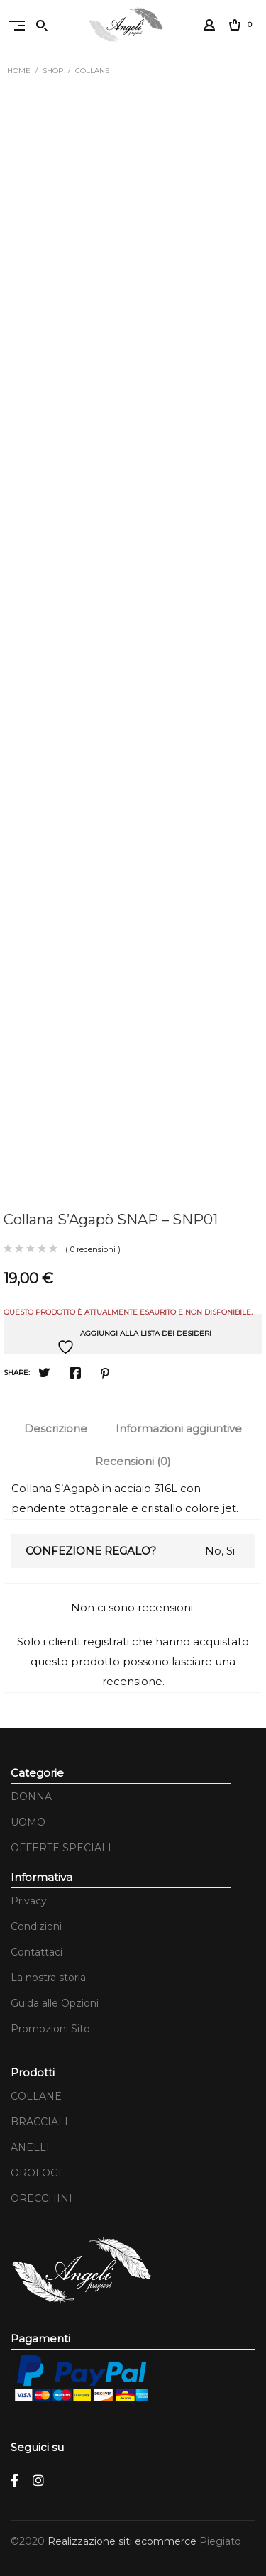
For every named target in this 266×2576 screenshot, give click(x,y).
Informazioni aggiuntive (179, 1428)
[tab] (55, 1429)
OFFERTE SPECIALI (61, 1847)
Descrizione (55, 1428)
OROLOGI (36, 2172)
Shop (53, 70)
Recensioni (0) (133, 1461)
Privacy (29, 1901)
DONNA (31, 1796)
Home (19, 70)
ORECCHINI (41, 2198)
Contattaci (36, 1952)
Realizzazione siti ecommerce (123, 2541)
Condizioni (36, 1926)
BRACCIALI (39, 2121)
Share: (17, 1372)
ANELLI (30, 2147)
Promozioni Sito (50, 2028)
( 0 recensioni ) (93, 1249)
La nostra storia (48, 1977)
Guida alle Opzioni (55, 2003)
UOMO (28, 1822)
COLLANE (92, 70)
